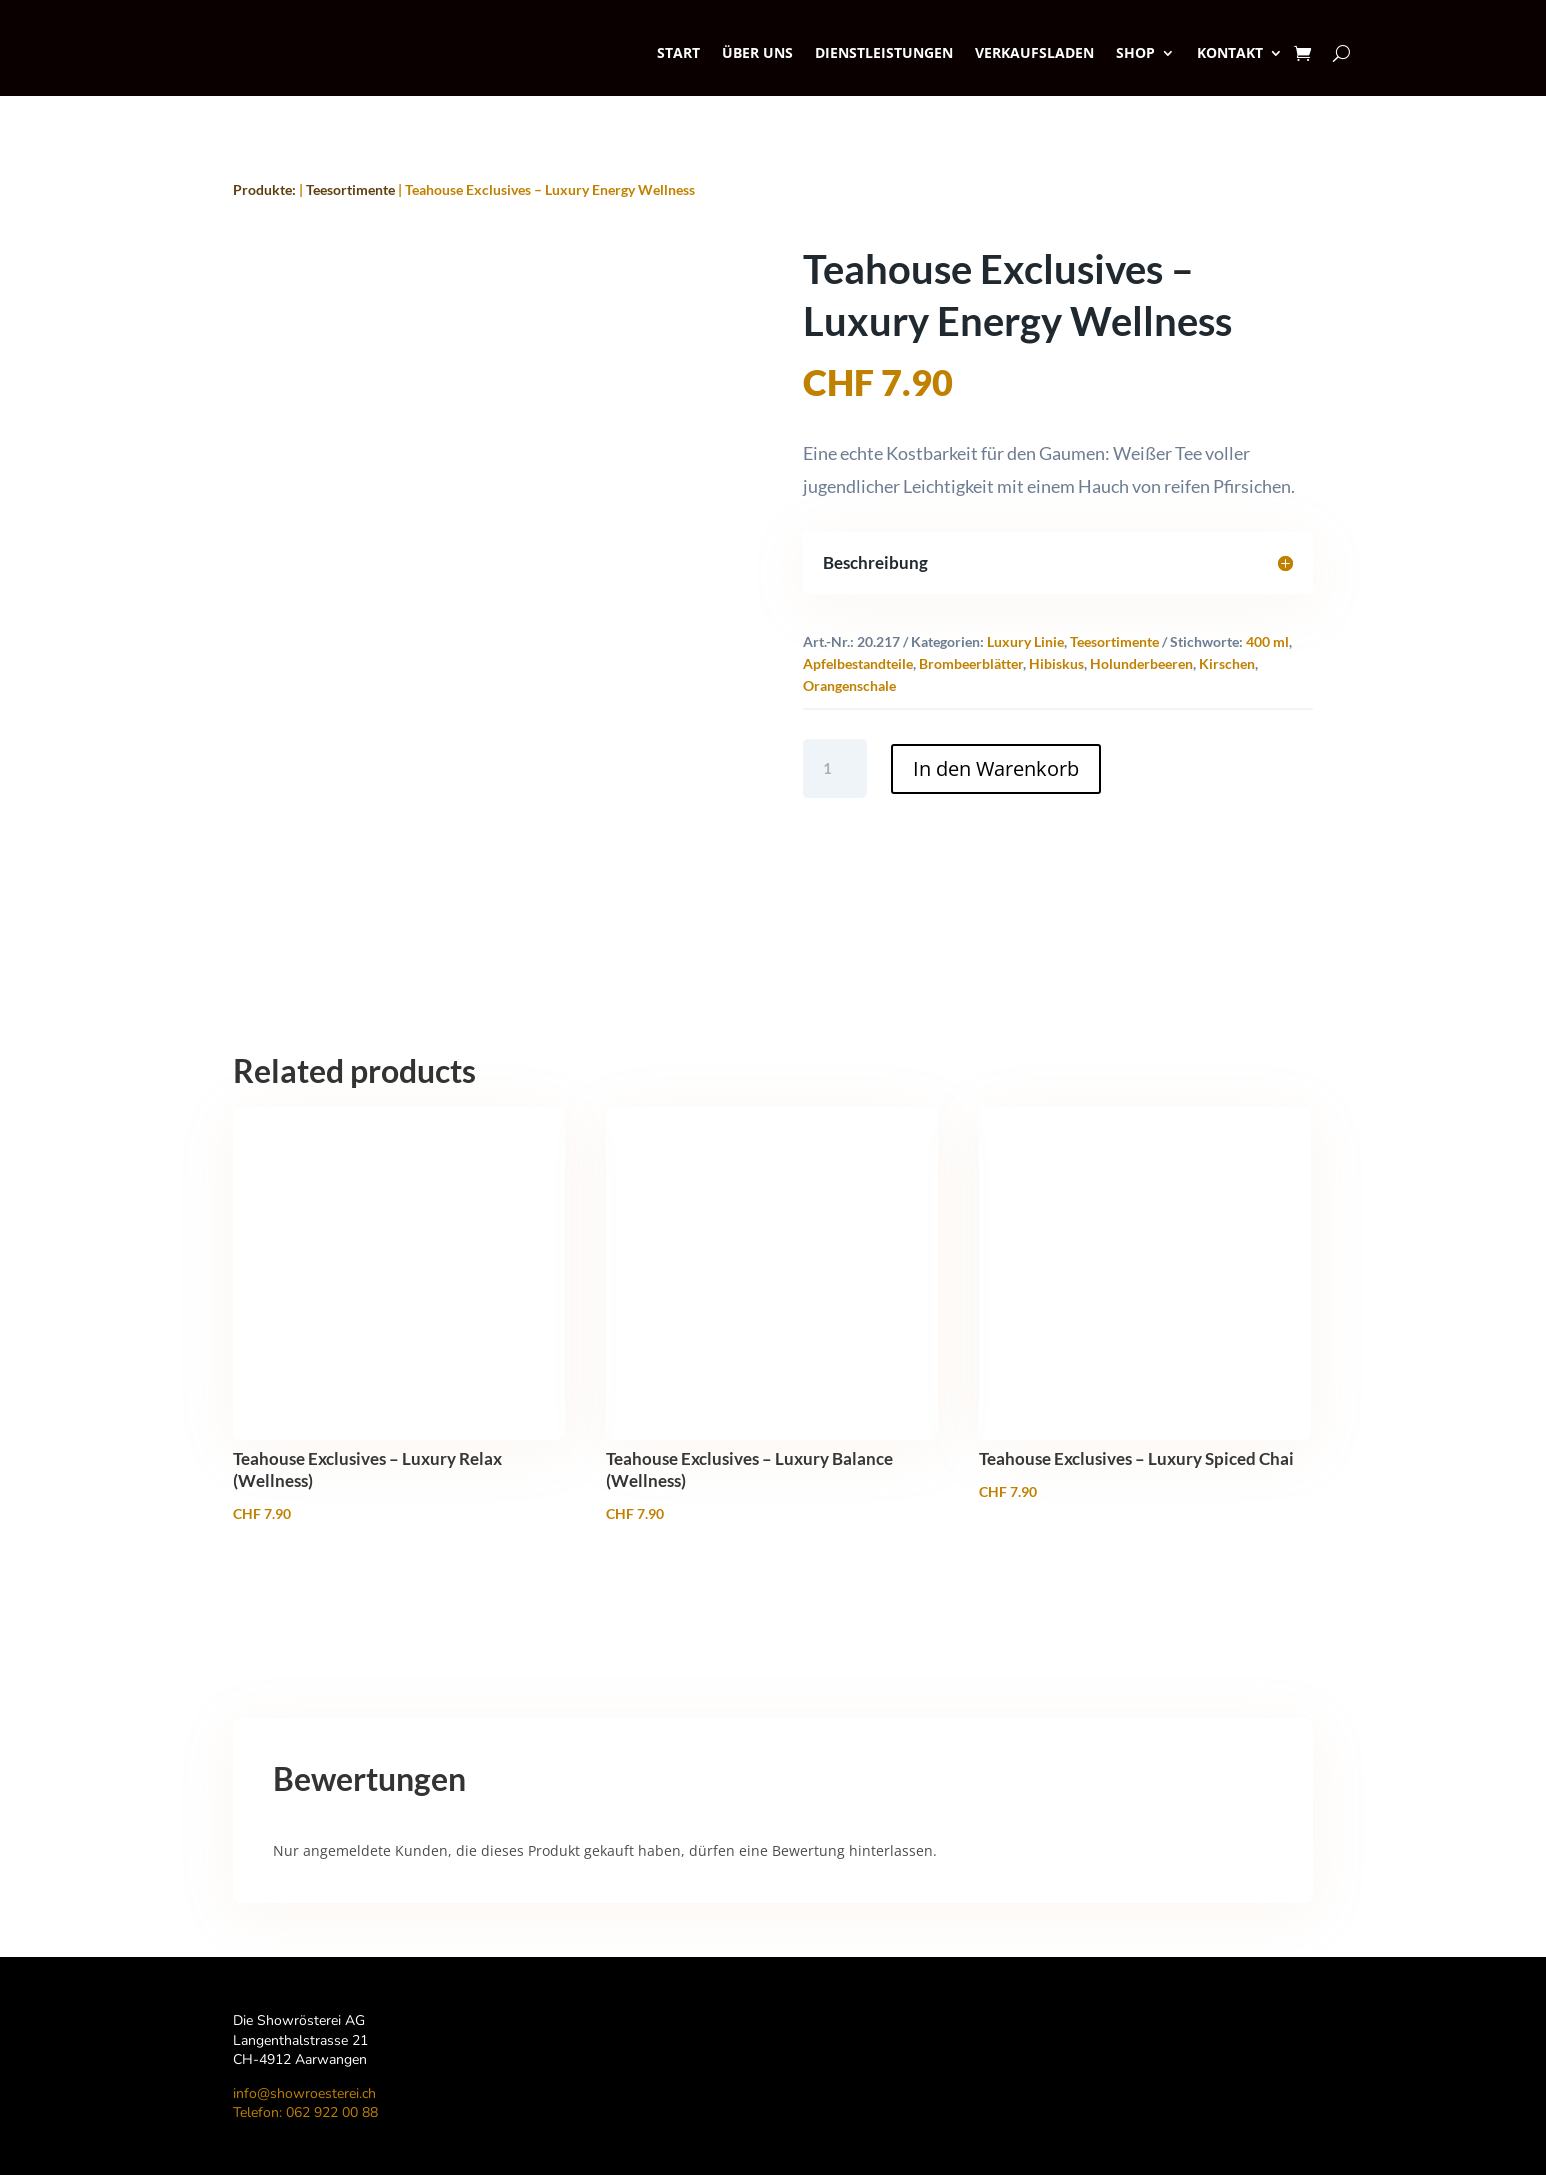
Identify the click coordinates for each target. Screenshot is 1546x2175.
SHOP (1135, 52)
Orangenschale (849, 685)
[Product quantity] (835, 768)
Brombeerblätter (971, 663)
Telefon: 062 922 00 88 (305, 2112)
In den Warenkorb (996, 768)
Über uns (757, 52)
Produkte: (264, 189)
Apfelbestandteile (858, 663)
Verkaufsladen (1034, 52)
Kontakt (1230, 52)
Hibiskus (1056, 663)
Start (678, 52)
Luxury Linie (1025, 641)
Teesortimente (350, 189)
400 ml (1267, 641)
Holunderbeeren (1141, 663)
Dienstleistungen (884, 52)
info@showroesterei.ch (304, 2093)
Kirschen (1227, 663)
